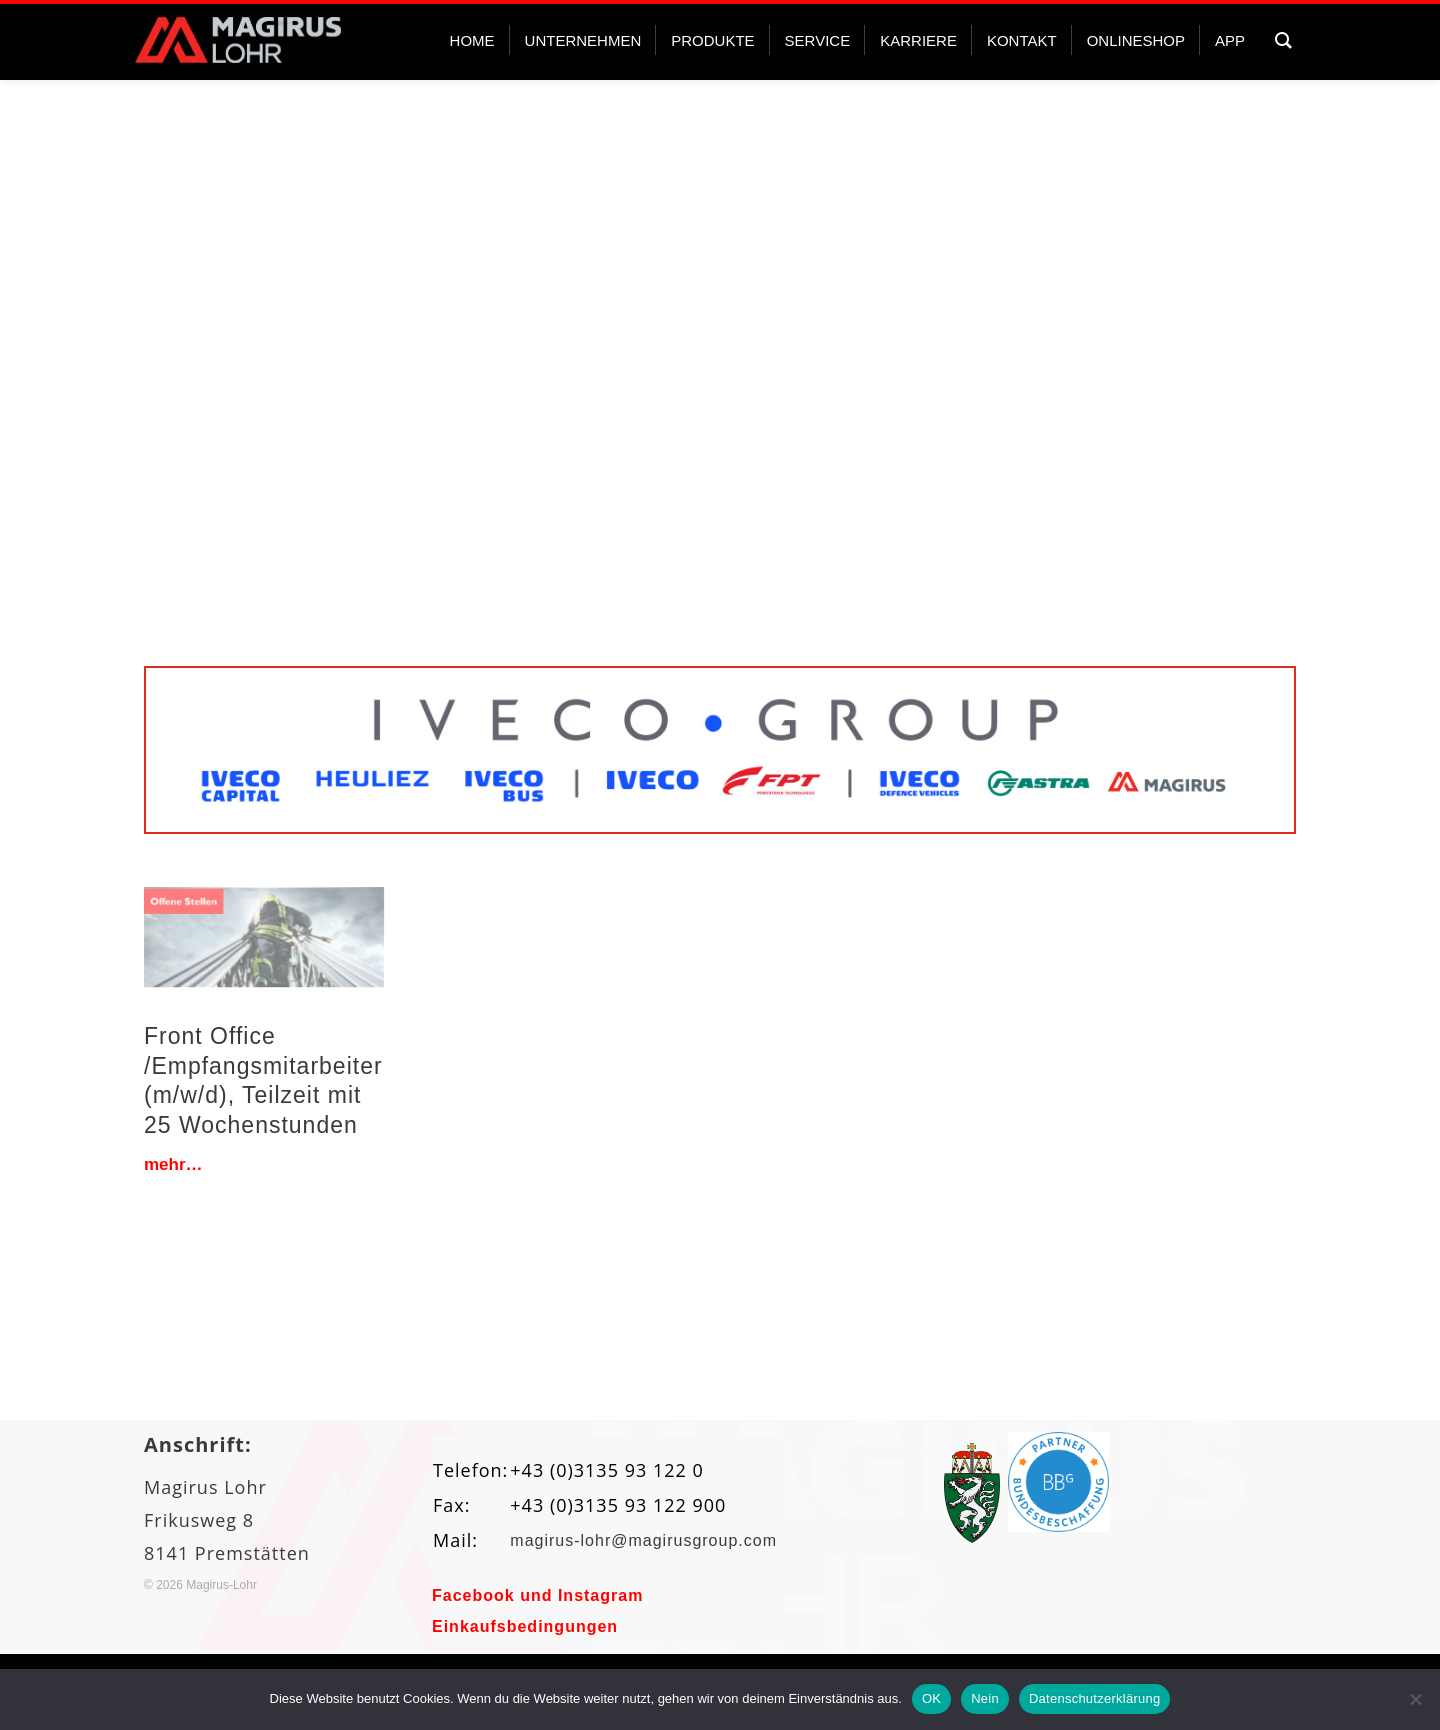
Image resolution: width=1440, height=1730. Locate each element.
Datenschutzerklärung (1094, 1698)
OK (931, 1698)
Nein (985, 1698)
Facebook (473, 1595)
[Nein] (1415, 1699)
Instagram (600, 1595)
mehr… (173, 1164)
